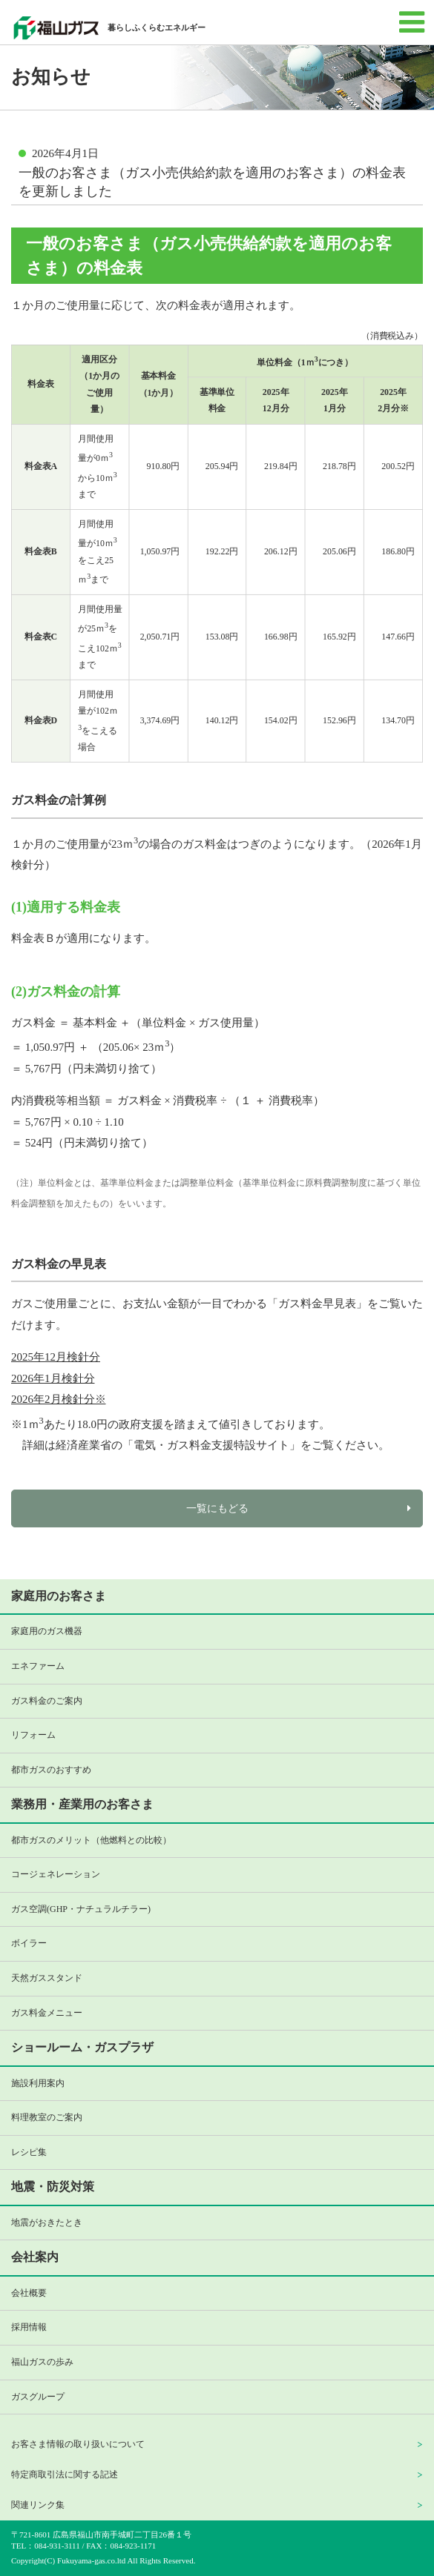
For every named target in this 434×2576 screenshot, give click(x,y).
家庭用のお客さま (58, 1596)
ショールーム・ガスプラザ (82, 2047)
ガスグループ (38, 2396)
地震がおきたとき (46, 2222)
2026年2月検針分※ (58, 1399)
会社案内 (35, 2257)
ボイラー (29, 1943)
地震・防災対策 (52, 2186)
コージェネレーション (55, 1874)
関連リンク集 (38, 2505)
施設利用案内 (38, 2083)
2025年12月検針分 (55, 1357)
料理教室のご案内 (46, 2117)
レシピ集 (29, 2152)
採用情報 (29, 2327)
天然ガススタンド (46, 1978)
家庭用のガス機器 (46, 1631)
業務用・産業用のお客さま (82, 1804)
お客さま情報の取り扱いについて (78, 2444)
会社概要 (29, 2293)
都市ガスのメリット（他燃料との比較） (91, 1840)
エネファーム (38, 1666)
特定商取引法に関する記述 (64, 2474)
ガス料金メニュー (46, 2013)
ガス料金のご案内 (46, 1701)
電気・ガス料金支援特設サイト (211, 1445)
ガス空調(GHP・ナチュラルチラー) (81, 1909)
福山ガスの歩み (42, 2362)
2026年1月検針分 (53, 1378)
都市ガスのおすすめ (51, 1770)
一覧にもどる (217, 1508)
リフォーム (33, 1735)
